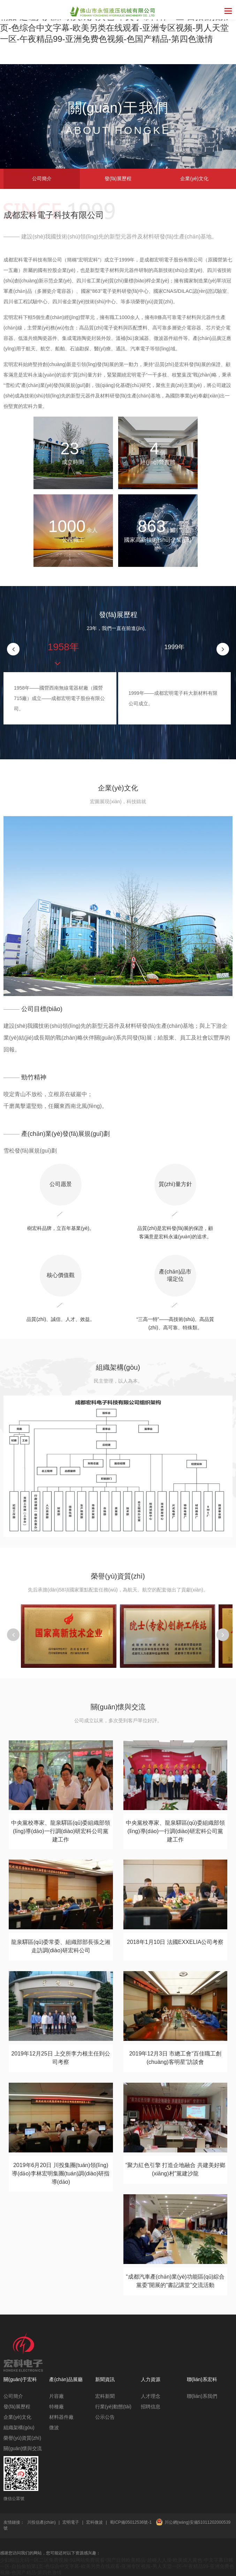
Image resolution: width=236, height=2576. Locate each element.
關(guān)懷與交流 (22, 2448)
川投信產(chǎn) (41, 2522)
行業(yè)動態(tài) (113, 2406)
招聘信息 (150, 2406)
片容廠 (56, 2396)
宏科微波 (94, 2522)
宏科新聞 (105, 2396)
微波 (54, 2427)
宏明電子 (70, 2522)
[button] (222, 649)
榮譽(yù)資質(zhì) (22, 2438)
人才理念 (150, 2396)
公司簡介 (42, 178)
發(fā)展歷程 (118, 178)
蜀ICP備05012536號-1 (131, 2522)
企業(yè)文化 (194, 178)
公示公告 (105, 2417)
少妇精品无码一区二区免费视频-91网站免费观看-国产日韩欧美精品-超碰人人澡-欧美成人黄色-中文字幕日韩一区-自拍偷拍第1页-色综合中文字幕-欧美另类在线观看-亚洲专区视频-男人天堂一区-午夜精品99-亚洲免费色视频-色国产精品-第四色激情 (117, 2566)
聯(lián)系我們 (202, 2396)
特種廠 (56, 2406)
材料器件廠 (61, 2417)
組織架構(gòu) (19, 2427)
